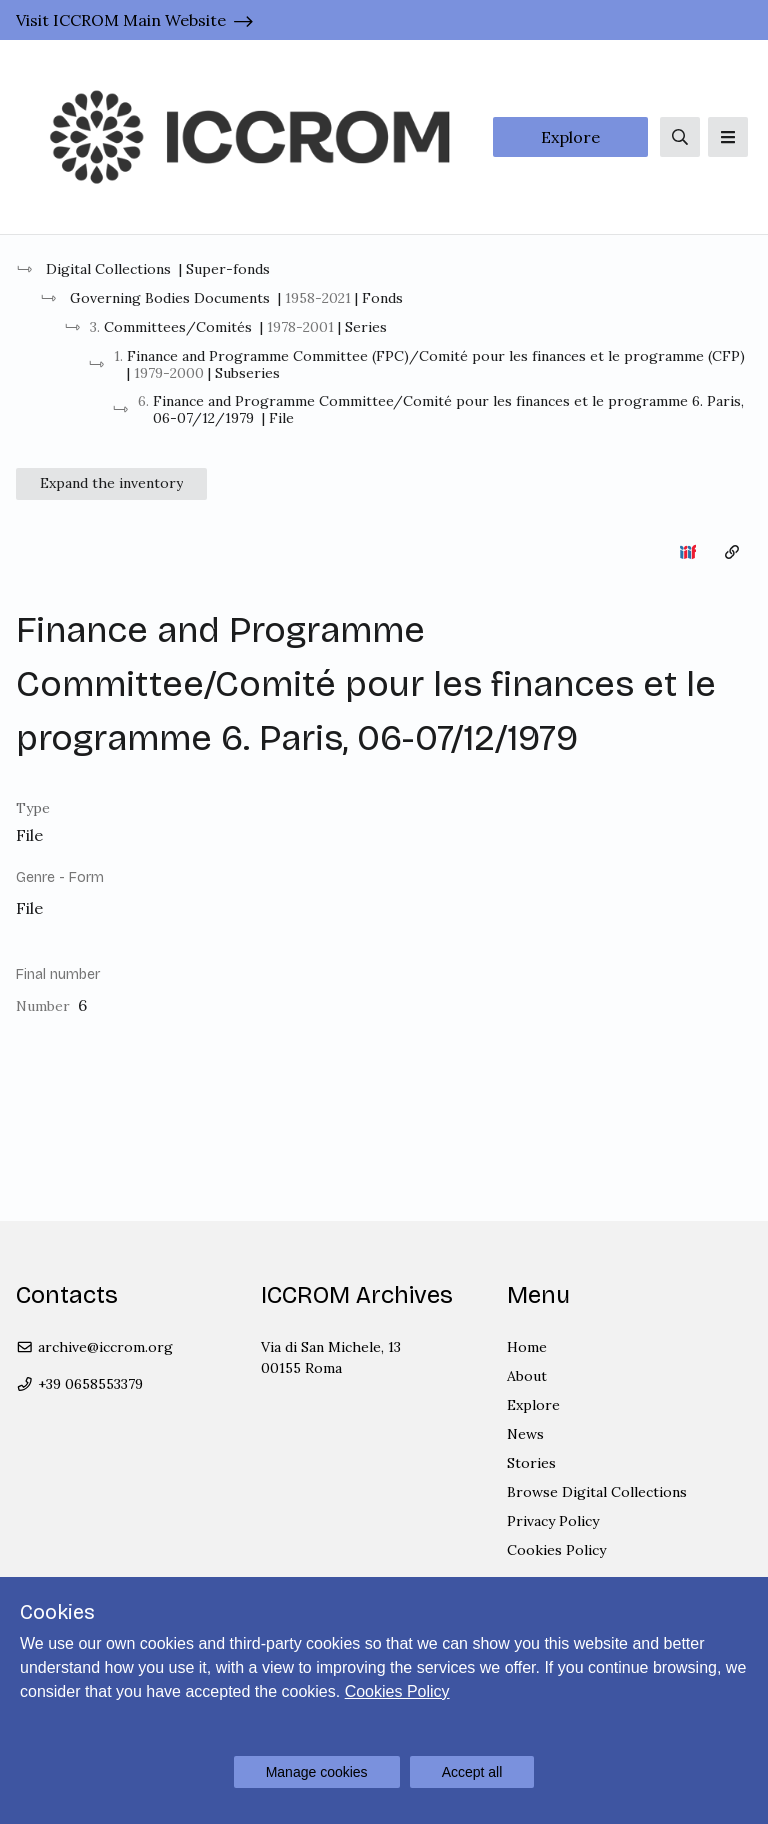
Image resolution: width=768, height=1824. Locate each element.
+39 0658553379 (79, 1384)
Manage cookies (317, 1772)
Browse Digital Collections (597, 1492)
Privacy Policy (553, 1521)
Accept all (472, 1772)
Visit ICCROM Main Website (121, 20)
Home (527, 1347)
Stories (531, 1463)
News (525, 1434)
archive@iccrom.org (94, 1347)
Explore (570, 137)
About (527, 1376)
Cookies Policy (556, 1550)
